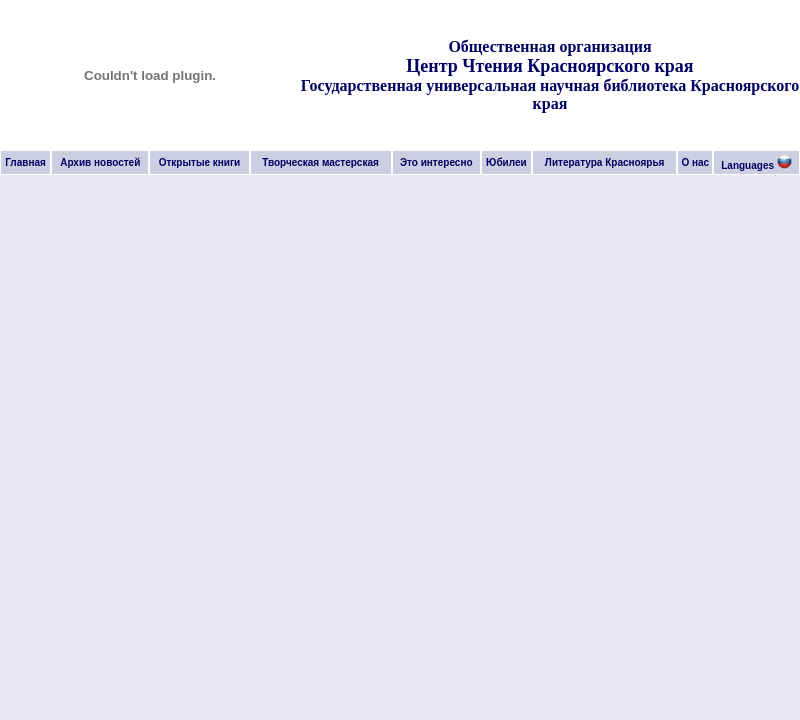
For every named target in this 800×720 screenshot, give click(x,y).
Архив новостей (100, 162)
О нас (695, 162)
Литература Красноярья (605, 162)
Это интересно (436, 162)
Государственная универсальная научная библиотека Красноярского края (550, 94)
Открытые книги (200, 162)
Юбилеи (506, 162)
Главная (25, 162)
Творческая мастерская (320, 162)
